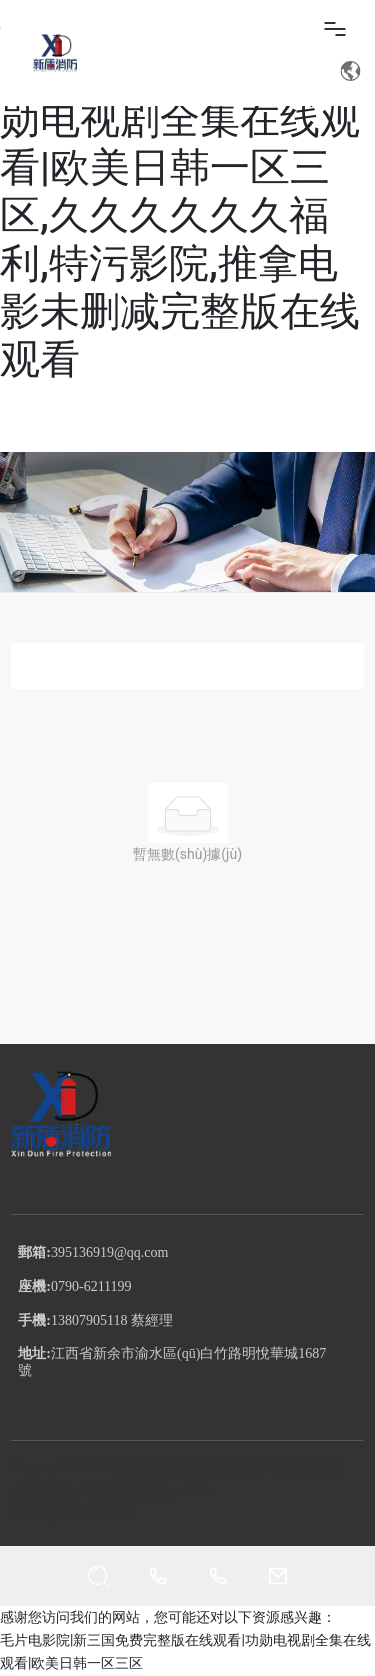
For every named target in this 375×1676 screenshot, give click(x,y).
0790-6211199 (91, 1286)
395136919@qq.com (110, 1252)
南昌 (160, 1491)
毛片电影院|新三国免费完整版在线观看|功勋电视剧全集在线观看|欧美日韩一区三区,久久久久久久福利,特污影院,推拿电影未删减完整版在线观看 (185, 191)
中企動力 (113, 1491)
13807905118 (89, 1320)
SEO (196, 1491)
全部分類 (188, 665)
